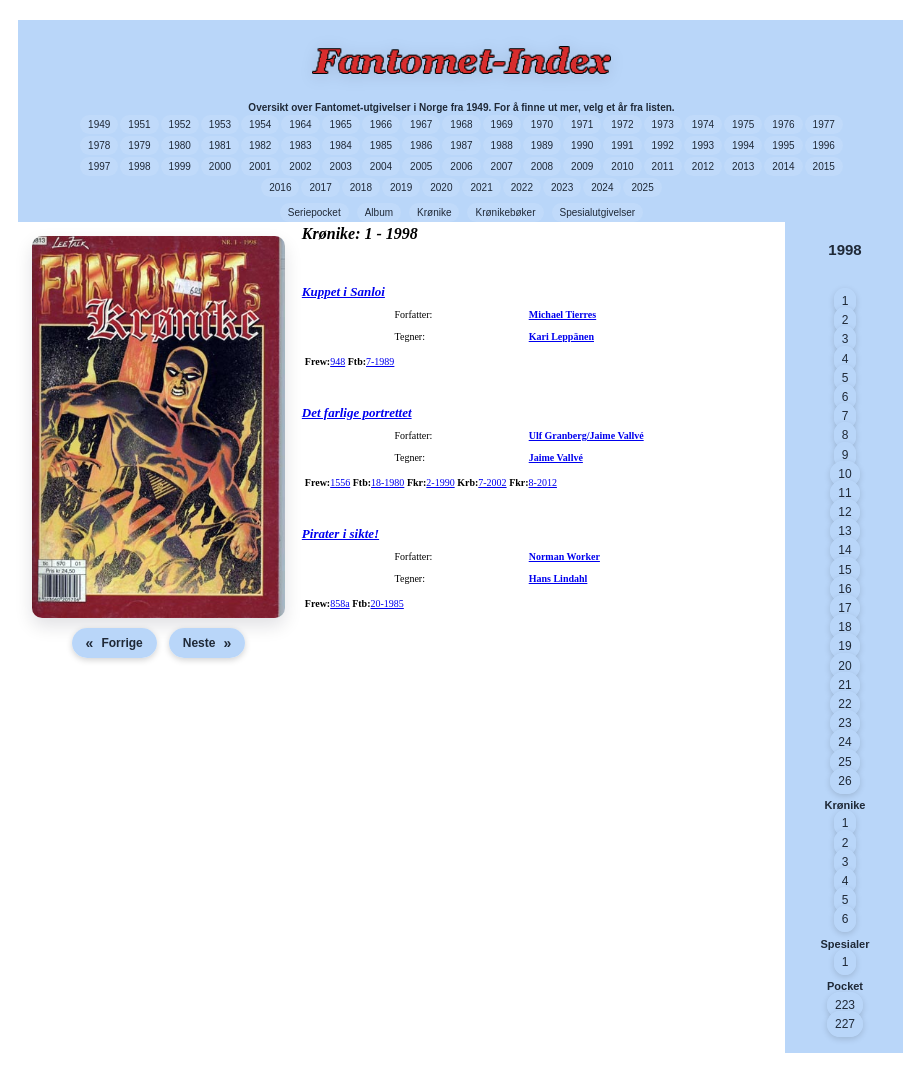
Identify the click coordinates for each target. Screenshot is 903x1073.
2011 (663, 166)
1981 (220, 145)
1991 (622, 145)
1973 (663, 124)
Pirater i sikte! (340, 533)
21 (844, 685)
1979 (139, 145)
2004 (381, 166)
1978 (99, 145)
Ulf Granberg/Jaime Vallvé (586, 435)
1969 (502, 124)
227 (845, 1024)
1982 (260, 145)
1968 (461, 124)
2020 (441, 187)
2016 (280, 187)
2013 (743, 166)
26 (844, 781)
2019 (401, 187)
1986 (421, 145)
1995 (783, 145)
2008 (542, 166)
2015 (824, 166)
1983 (300, 145)
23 (844, 723)
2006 (461, 166)
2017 (320, 187)
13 (844, 531)
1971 (582, 124)
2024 (602, 187)
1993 (703, 145)
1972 (622, 124)
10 (844, 474)
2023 (562, 187)
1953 (220, 124)
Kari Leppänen (561, 336)
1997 (99, 166)
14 (844, 550)
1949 (99, 124)
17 (844, 608)
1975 (743, 124)
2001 (260, 166)
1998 (139, 166)
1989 (542, 145)
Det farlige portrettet (357, 412)
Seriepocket (314, 212)
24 (844, 742)
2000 (220, 166)
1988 (502, 145)
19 (844, 646)
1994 (743, 145)
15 (844, 570)
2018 (361, 187)
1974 (703, 124)
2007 (502, 166)
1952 (180, 124)
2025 (642, 187)
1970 (542, 124)
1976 (783, 124)
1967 (421, 124)
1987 (461, 145)
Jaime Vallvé (556, 457)
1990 (582, 145)
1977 (824, 124)
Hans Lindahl (558, 578)
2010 (622, 166)
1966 (381, 124)
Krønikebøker (505, 212)
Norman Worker (564, 556)
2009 (582, 166)
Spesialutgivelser (598, 212)
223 (845, 1005)
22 (844, 704)
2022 (522, 187)
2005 (421, 166)
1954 (260, 124)
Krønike (434, 212)
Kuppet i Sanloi (343, 291)
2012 (703, 166)
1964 (300, 124)
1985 (381, 145)
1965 (341, 124)
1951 (139, 124)
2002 (300, 166)
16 (844, 589)
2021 (481, 187)
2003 (341, 166)
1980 (180, 145)
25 (844, 762)
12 (844, 512)
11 (844, 493)
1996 (824, 145)
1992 (663, 145)
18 (844, 627)
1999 (180, 166)
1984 (341, 145)
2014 (783, 166)
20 (844, 666)
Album (379, 212)
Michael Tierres (563, 314)
